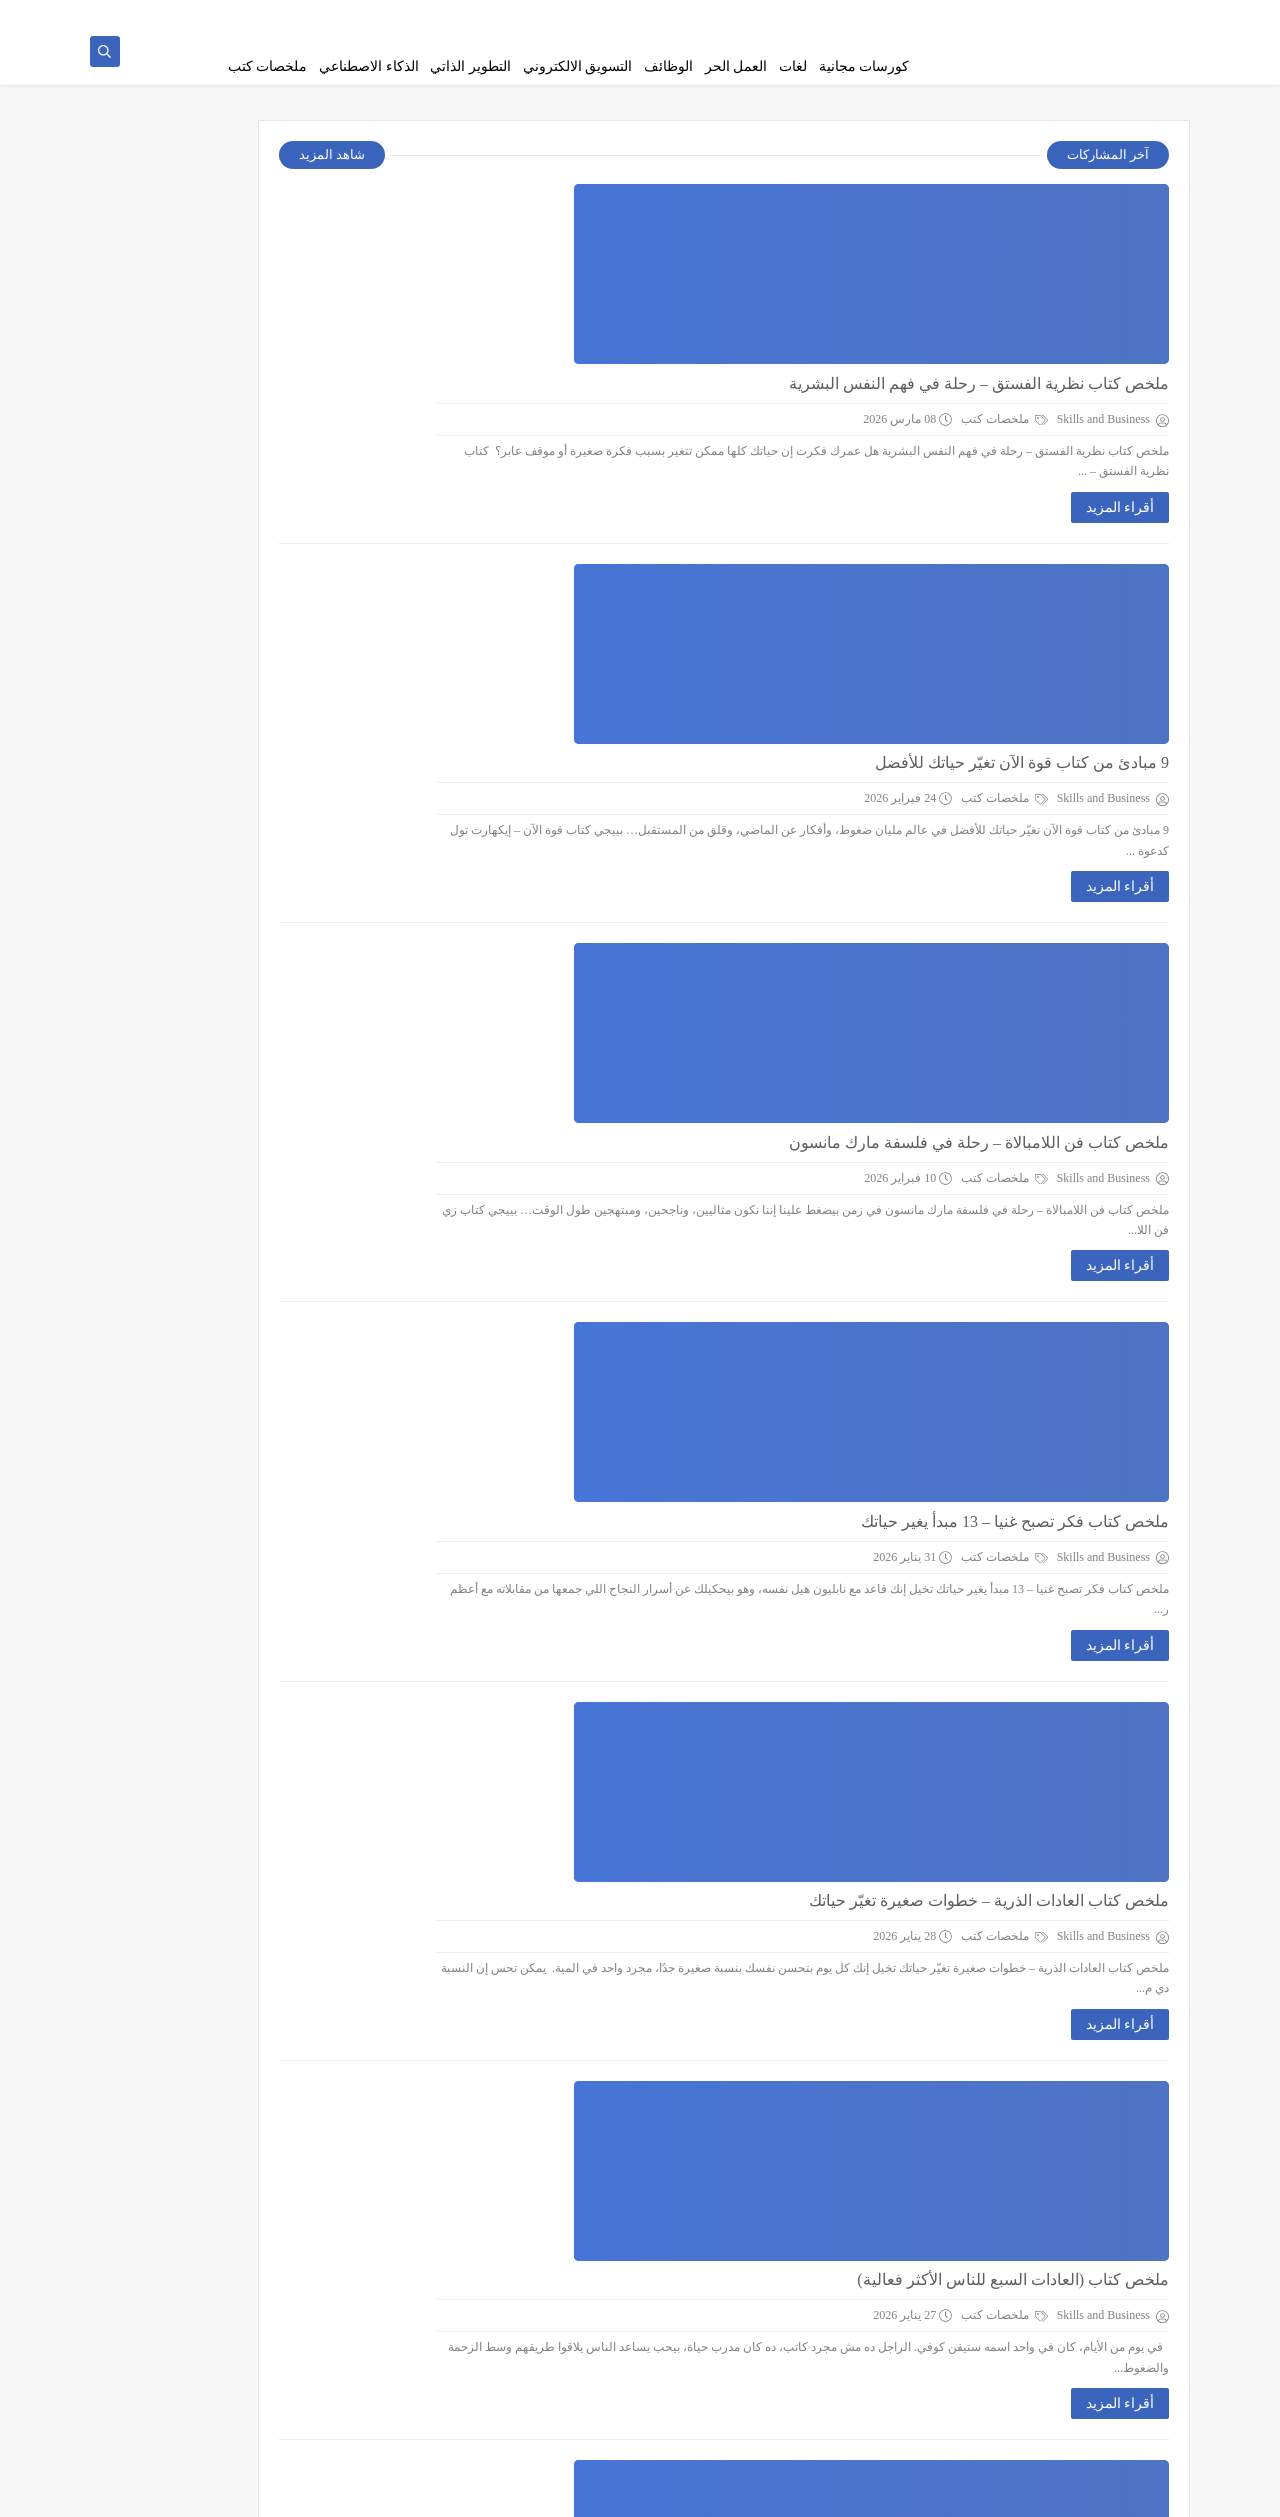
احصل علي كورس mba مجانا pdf (202, 306)
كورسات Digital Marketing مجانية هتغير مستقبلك (692, 2196)
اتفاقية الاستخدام (723, 16)
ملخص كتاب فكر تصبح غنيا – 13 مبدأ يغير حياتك (700, 870)
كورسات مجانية (864, 66)
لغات (793, 66)
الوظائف (668, 66)
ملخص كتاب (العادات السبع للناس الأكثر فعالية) (698, 1312)
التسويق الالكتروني (578, 66)
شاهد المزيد (499, 166)
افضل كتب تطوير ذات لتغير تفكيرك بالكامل (712, 1533)
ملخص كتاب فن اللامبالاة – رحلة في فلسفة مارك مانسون (664, 649)
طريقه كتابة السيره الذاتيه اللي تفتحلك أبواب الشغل (686, 1754)
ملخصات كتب (268, 66)
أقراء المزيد (805, 331)
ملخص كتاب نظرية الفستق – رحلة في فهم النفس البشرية (664, 207)
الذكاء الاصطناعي (369, 66)
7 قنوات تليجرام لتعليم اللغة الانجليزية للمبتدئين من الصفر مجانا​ (210, 525)
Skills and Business (975, 2490)
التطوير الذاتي (470, 66)
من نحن (898, 16)
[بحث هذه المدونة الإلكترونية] (280, 1294)
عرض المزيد (805, 2397)
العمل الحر (736, 66)
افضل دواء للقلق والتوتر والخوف (748, 1975)
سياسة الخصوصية (822, 16)
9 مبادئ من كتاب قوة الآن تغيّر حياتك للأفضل (707, 428)
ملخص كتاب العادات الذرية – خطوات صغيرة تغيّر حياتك (674, 1091)
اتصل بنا (649, 16)
